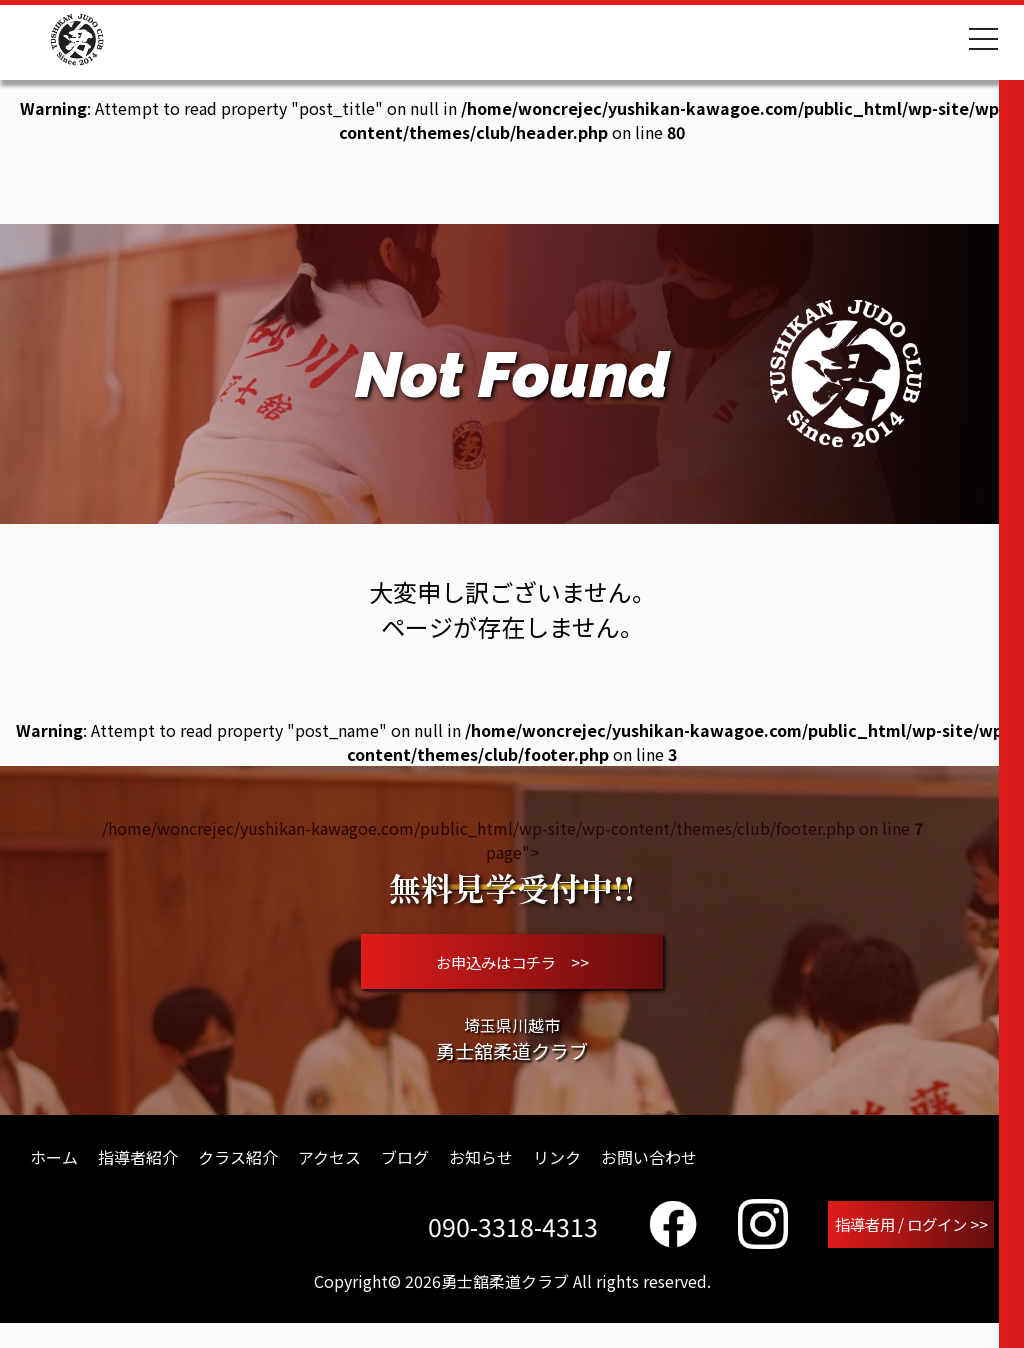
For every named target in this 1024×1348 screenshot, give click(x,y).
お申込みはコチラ (512, 972)
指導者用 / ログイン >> (907, 1247)
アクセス (329, 1178)
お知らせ (481, 1178)
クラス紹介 (238, 1178)
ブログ (405, 1178)
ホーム (54, 1178)
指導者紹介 (138, 1178)
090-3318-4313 (505, 1249)
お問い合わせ (649, 1178)
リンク (557, 1178)
